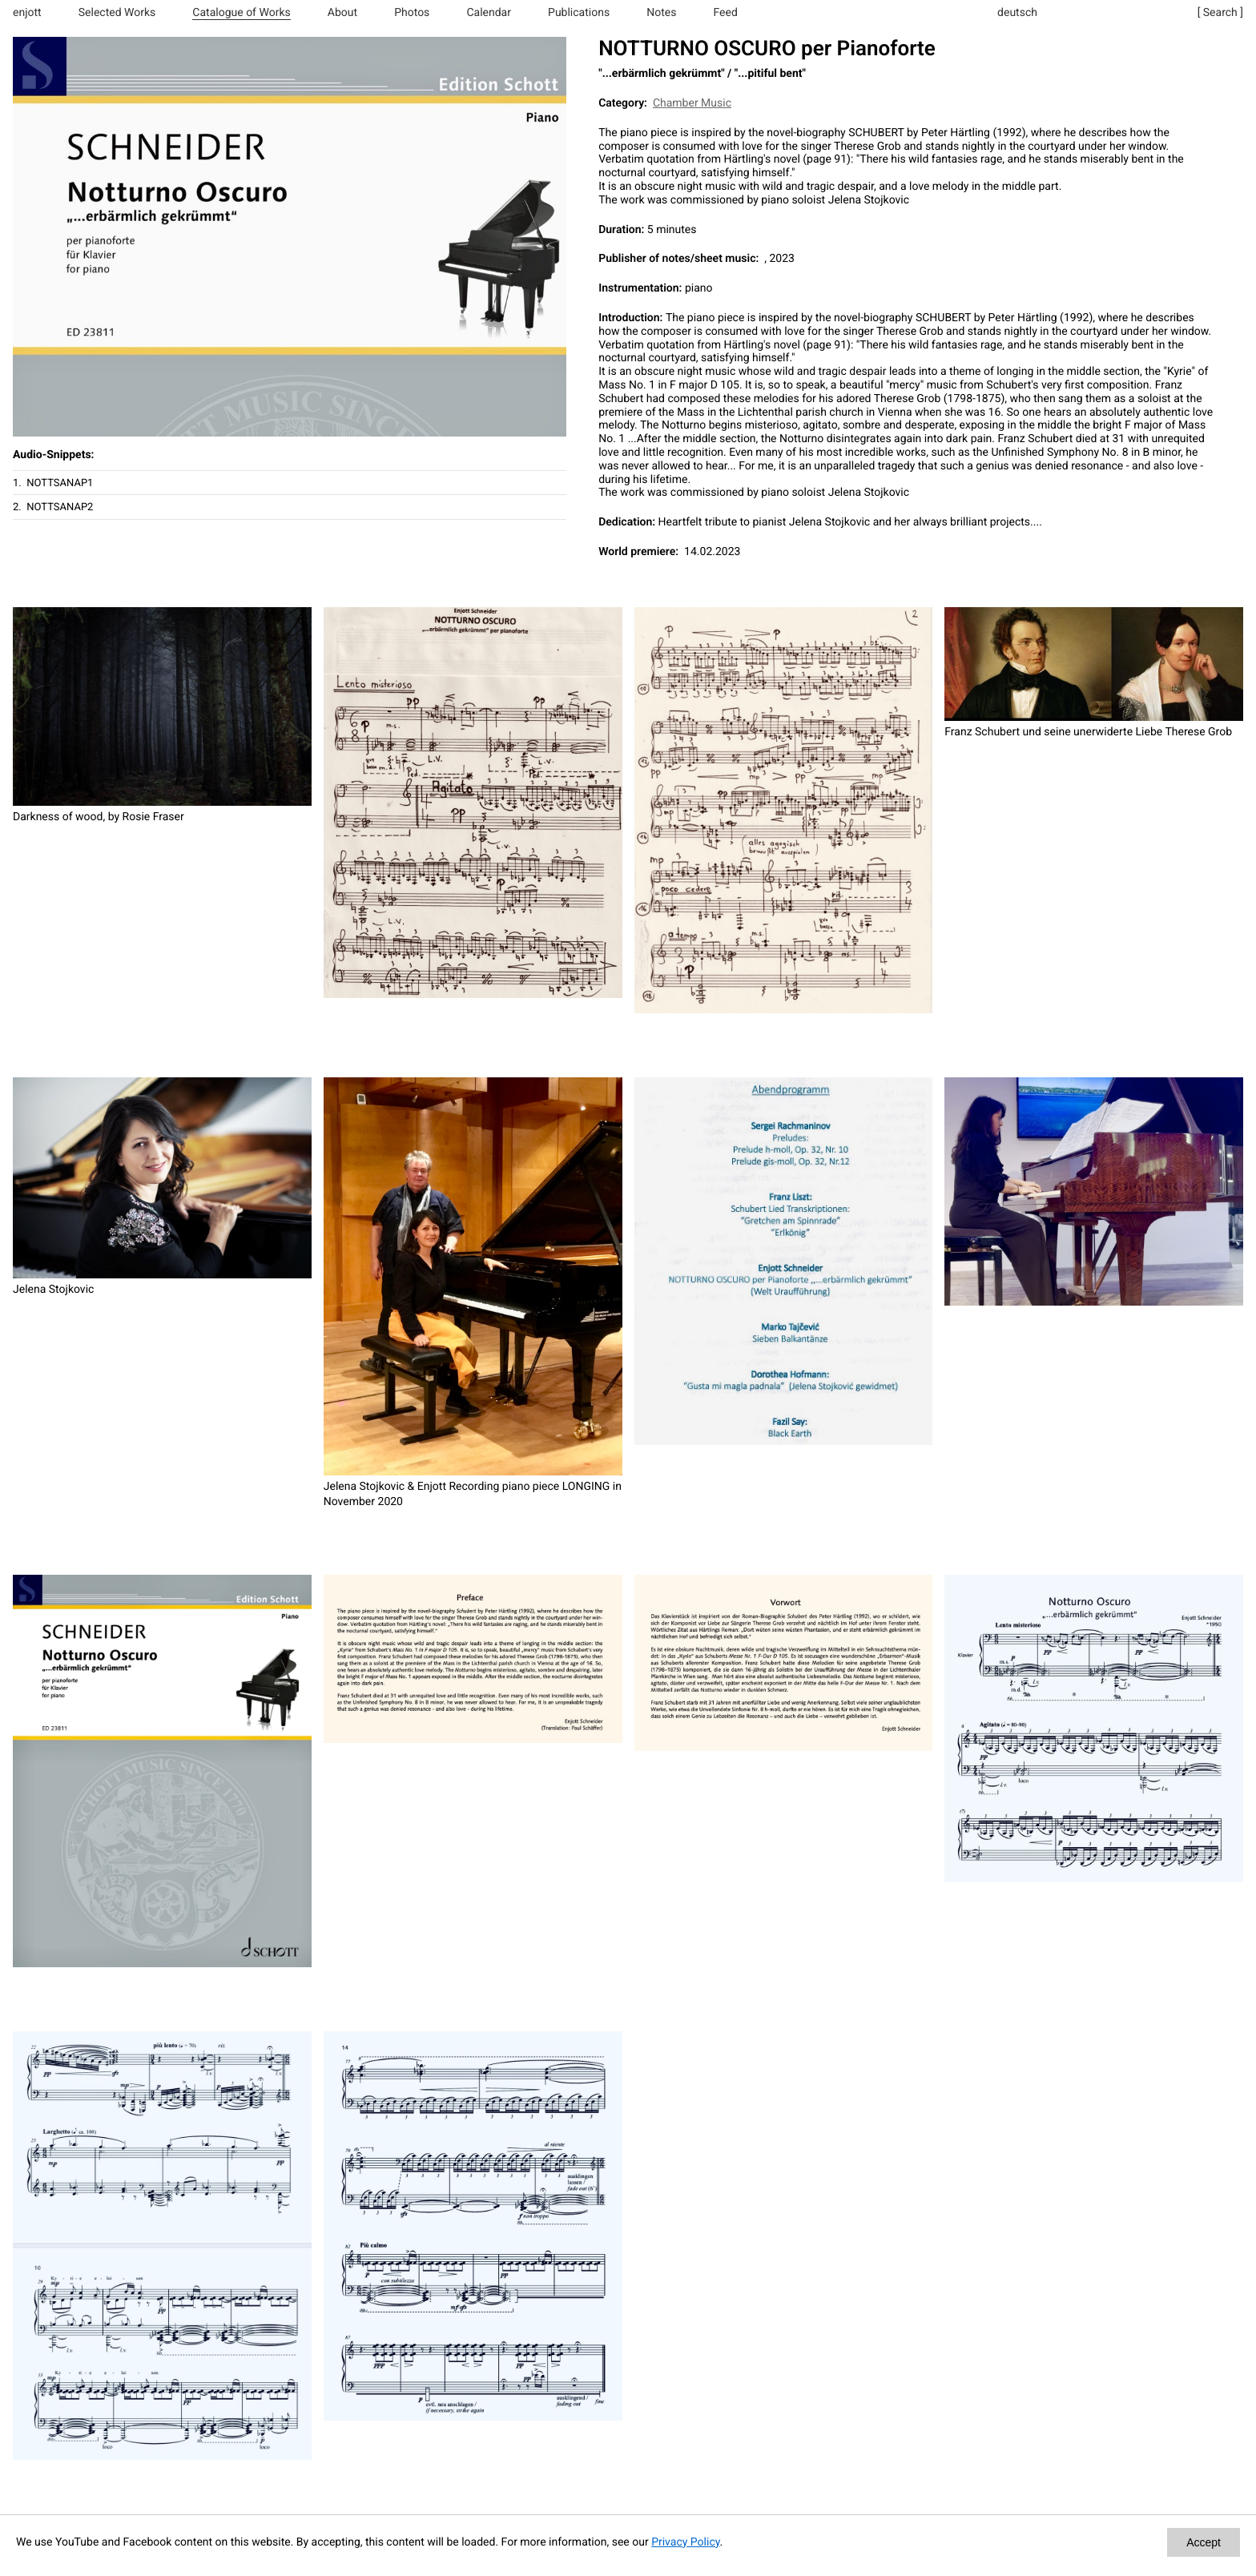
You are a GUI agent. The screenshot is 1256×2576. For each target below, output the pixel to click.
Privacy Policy (685, 2542)
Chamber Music (692, 103)
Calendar (488, 12)
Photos (411, 12)
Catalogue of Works (241, 12)
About (342, 12)
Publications (579, 12)
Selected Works (117, 12)
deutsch (1017, 12)
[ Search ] (1220, 12)
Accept (1203, 2542)
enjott (27, 12)
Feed (726, 12)
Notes (661, 12)
